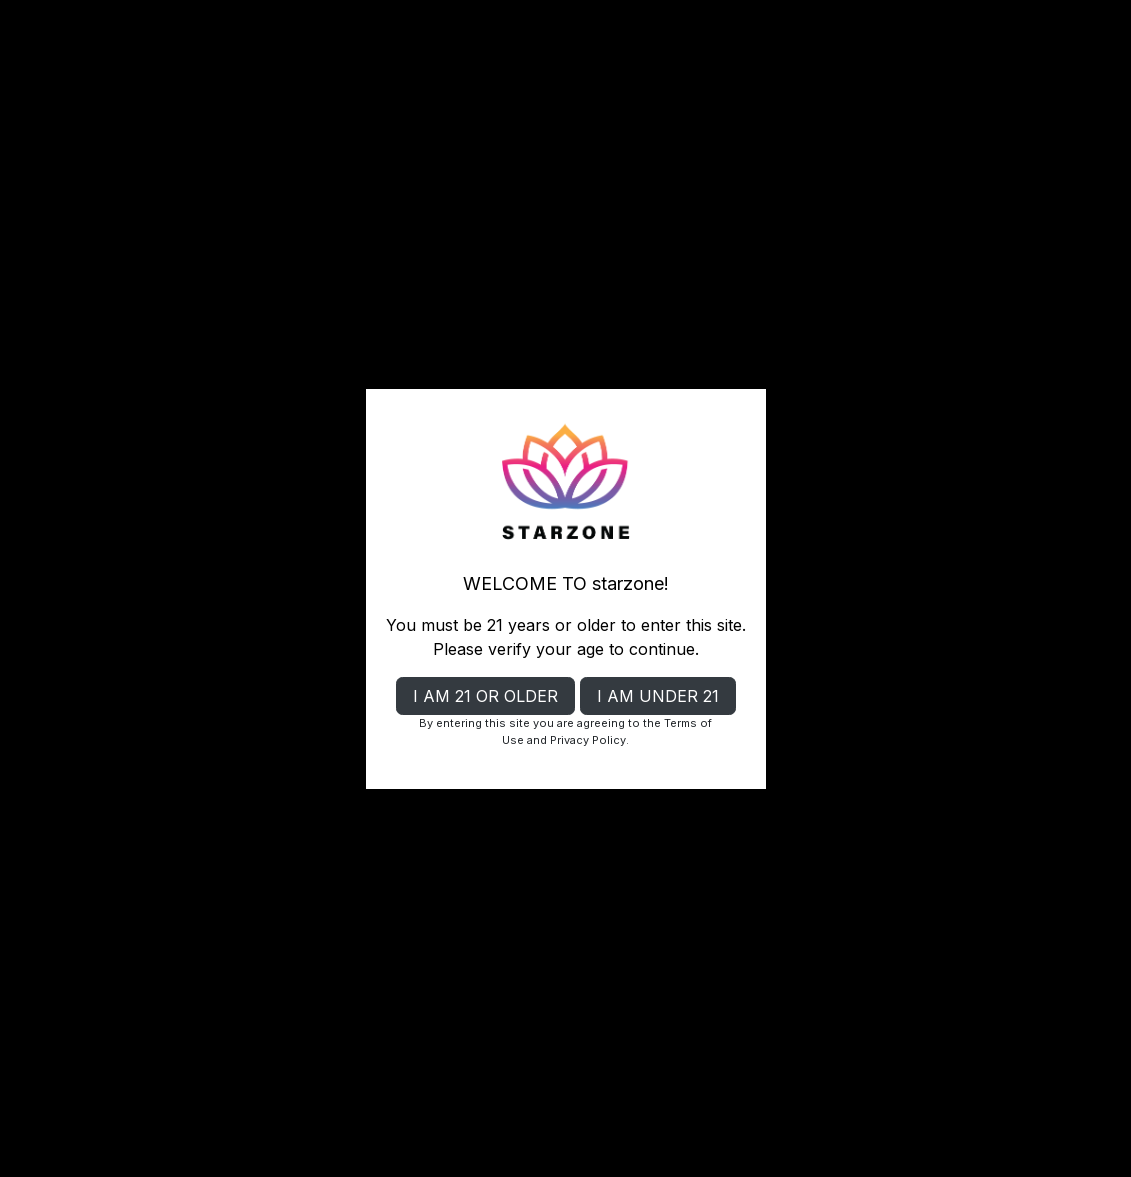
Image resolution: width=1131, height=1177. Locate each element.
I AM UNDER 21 (658, 696)
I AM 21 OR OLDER (485, 696)
